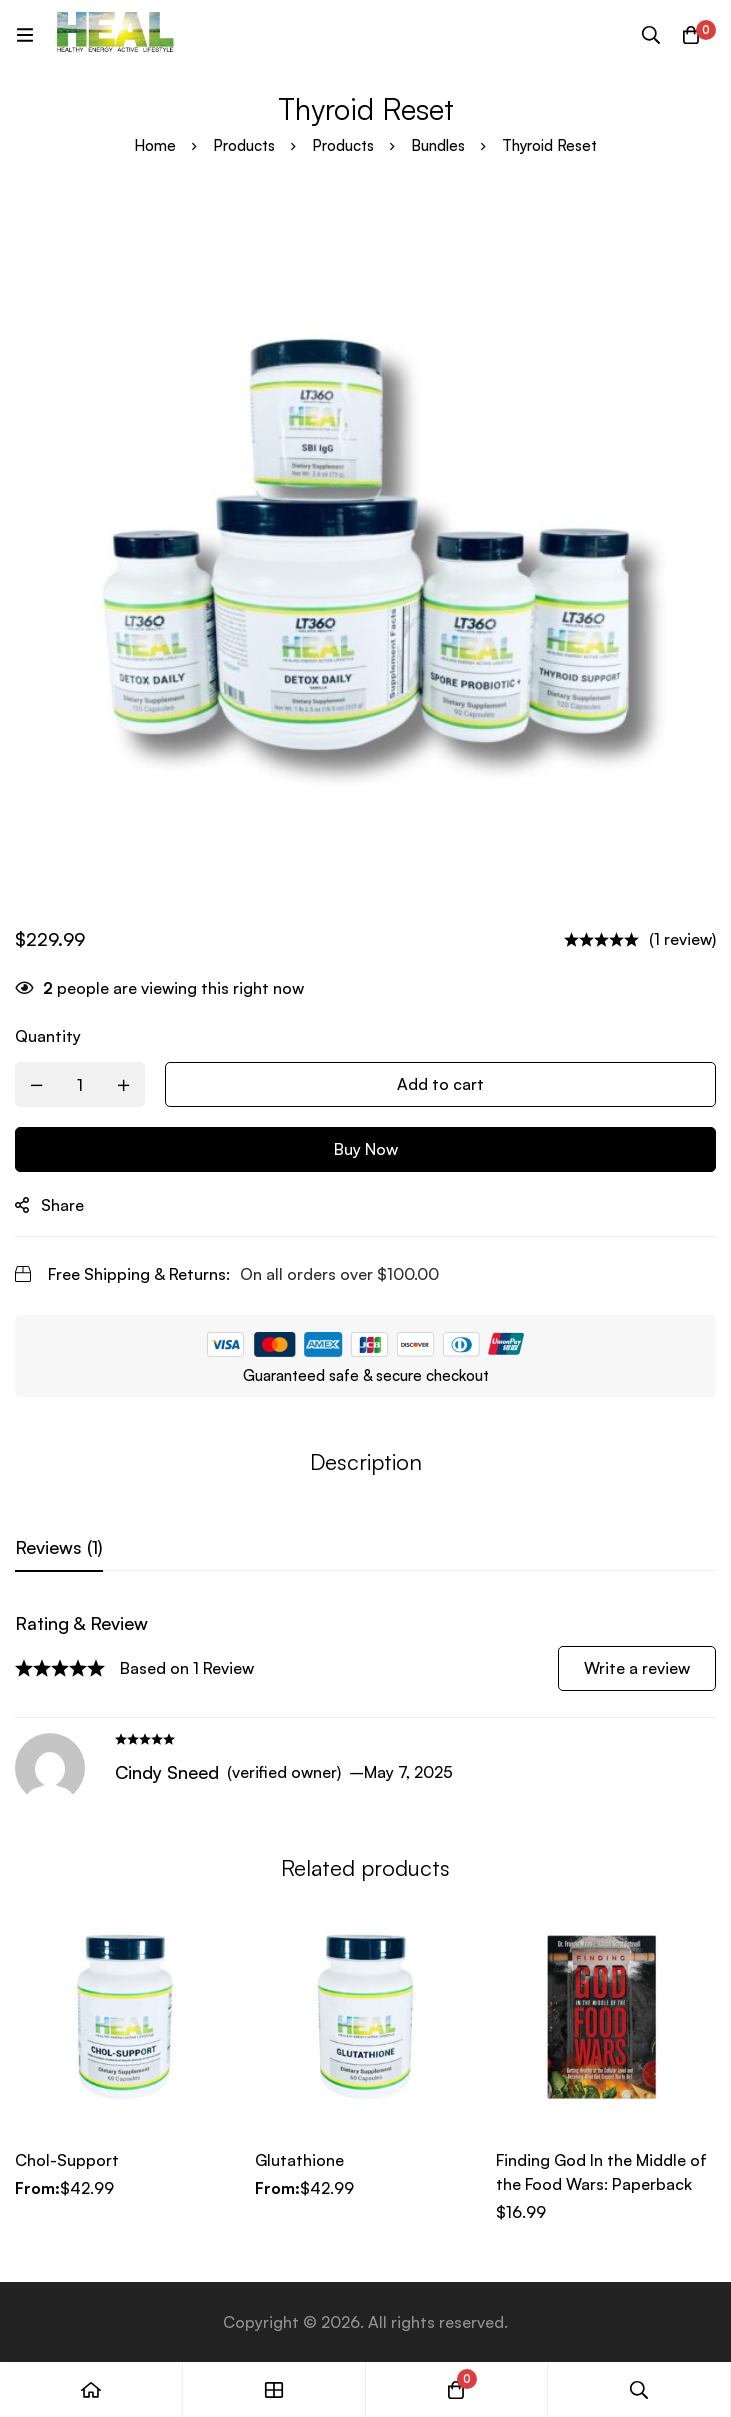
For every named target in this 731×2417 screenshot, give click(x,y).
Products (244, 145)
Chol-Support (67, 2160)
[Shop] (274, 2389)
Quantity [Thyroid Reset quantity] (48, 1036)
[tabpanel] (365, 1707)
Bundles (438, 145)
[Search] (651, 35)
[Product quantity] (80, 1084)
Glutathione (299, 2160)
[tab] (59, 1548)
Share (62, 1205)
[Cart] (691, 35)
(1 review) (682, 939)
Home (155, 145)
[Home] (91, 2389)
